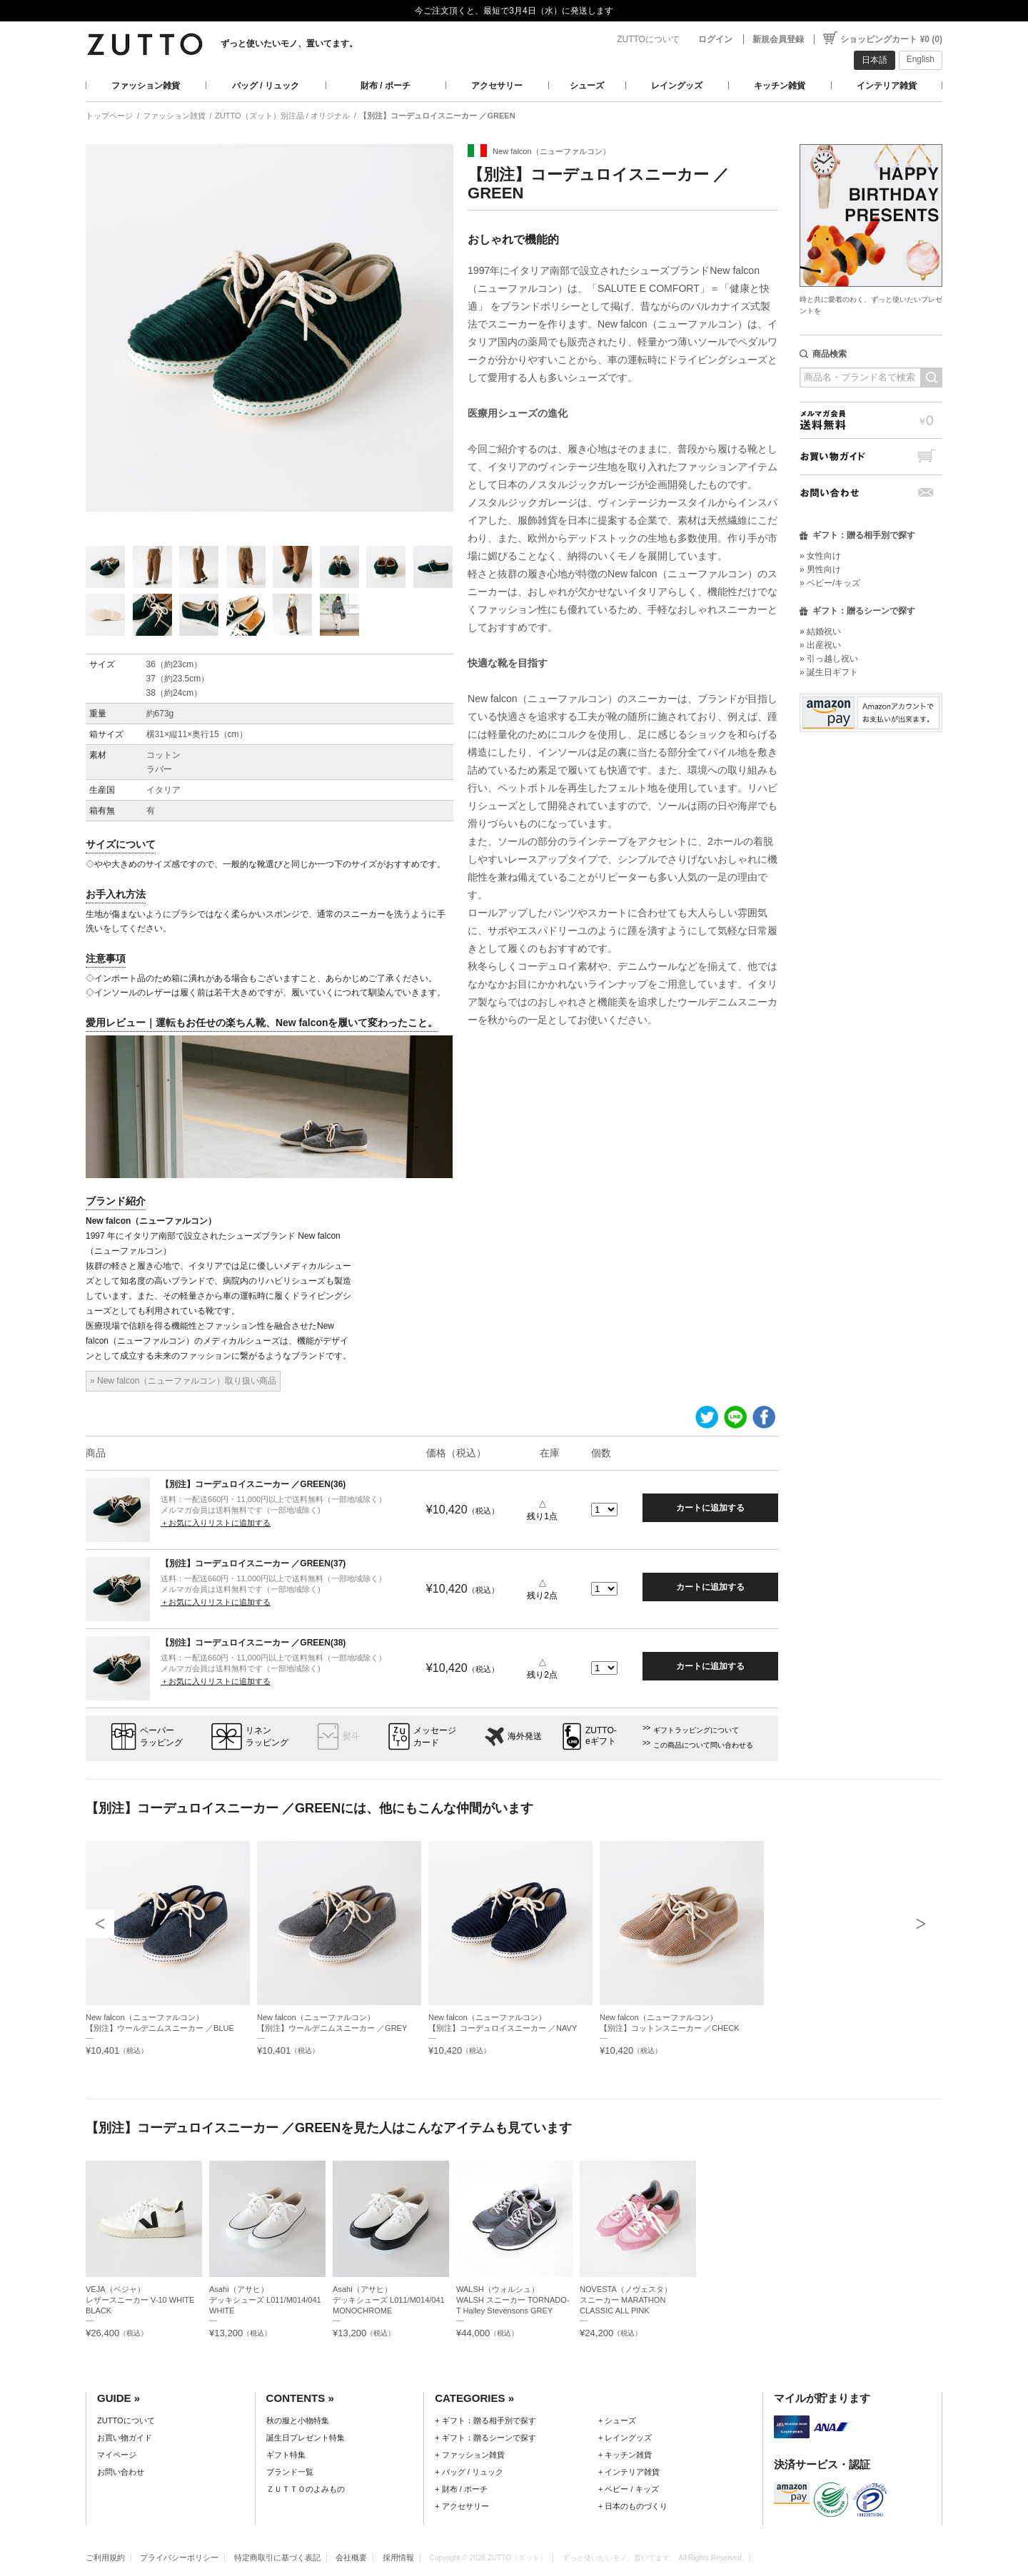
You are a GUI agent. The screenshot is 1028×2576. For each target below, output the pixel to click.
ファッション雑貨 (145, 86)
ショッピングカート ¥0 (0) (891, 39)
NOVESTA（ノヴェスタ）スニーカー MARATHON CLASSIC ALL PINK (626, 2300)
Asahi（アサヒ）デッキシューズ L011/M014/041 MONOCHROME (389, 2300)
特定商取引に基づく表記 (277, 2557)
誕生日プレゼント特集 (305, 2437)
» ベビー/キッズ (830, 583)
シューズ (587, 86)
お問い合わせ (871, 493)
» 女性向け (820, 556)
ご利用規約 (105, 2557)
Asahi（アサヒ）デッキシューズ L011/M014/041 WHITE (265, 2300)
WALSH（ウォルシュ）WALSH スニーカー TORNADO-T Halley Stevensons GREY (513, 2300)
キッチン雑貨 (779, 86)
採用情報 (398, 2557)
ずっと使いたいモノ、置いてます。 (289, 44)
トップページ (109, 115)
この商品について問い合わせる (703, 1745)
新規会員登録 (778, 39)
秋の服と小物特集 (297, 2420)
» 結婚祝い (820, 632)
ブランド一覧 (289, 2472)
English (920, 59)
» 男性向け (820, 569)
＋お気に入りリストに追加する (216, 1522)
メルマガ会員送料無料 (871, 420)
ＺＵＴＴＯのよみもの (305, 2489)
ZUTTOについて (648, 39)
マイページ (116, 2454)
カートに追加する (710, 1508)
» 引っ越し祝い (829, 659)
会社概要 (351, 2557)
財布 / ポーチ (385, 86)
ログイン (715, 39)
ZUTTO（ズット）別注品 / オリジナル (282, 115)
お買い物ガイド (871, 456)
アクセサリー (497, 86)
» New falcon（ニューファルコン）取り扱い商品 (183, 1381)
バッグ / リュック (265, 86)
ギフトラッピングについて (696, 1730)
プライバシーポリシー (179, 2557)
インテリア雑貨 (887, 86)
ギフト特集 (286, 2454)
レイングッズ (676, 86)
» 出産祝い (820, 645)
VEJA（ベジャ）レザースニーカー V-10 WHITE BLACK (140, 2300)
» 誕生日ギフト (829, 672)
